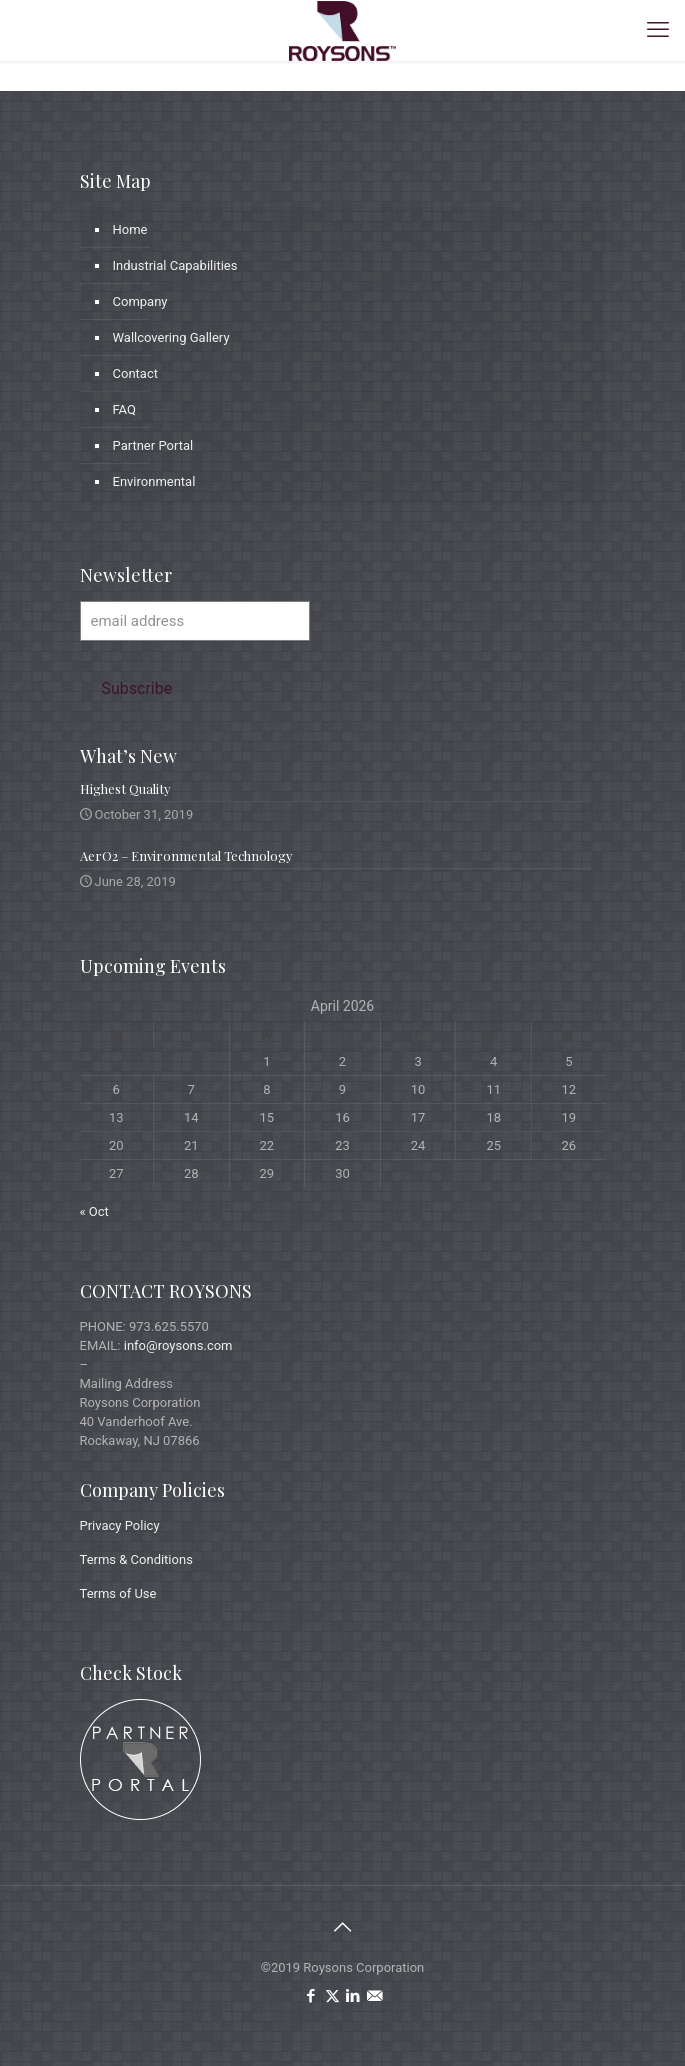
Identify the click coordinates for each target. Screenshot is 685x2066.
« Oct (94, 1211)
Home (130, 229)
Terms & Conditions (136, 1559)
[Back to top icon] (343, 1927)
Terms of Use (118, 1593)
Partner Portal (153, 445)
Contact (135, 373)
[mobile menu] (658, 30)
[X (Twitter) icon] (332, 1996)
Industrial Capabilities (175, 265)
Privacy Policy (120, 1525)
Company (140, 301)
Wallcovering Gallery (171, 337)
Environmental (154, 481)
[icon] (374, 1996)
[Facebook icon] (311, 1996)
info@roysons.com (178, 1345)
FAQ (124, 409)
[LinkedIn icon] (353, 1996)
